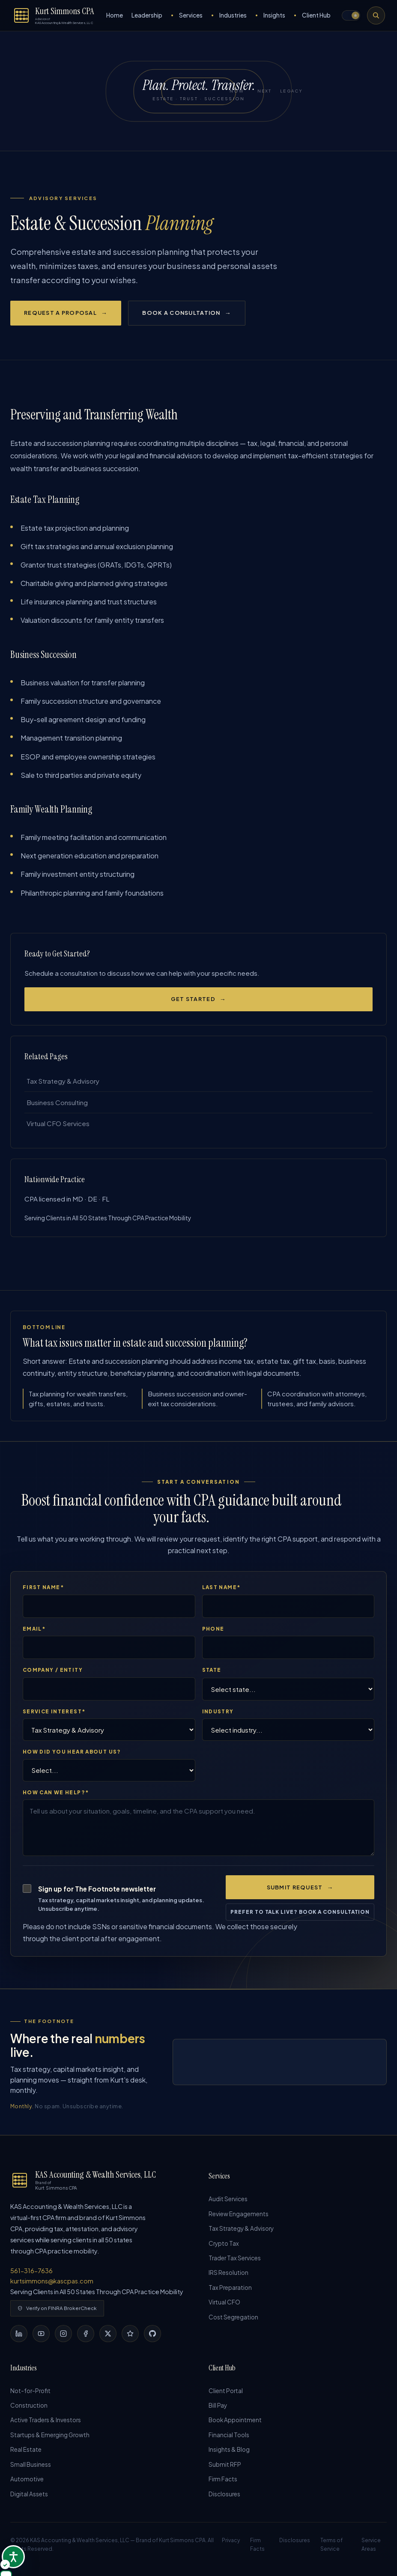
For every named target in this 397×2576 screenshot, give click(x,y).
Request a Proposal (60, 312)
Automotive (27, 2484)
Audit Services (228, 2202)
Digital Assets (29, 2499)
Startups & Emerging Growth (50, 2439)
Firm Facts (223, 2484)
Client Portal (226, 2393)
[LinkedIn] (18, 2336)
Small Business (30, 2469)
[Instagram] (63, 2336)
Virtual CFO (224, 2307)
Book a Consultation (181, 312)
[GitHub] (152, 2336)
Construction (29, 2408)
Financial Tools (229, 2439)
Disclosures (224, 2499)
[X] (107, 2336)
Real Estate (26, 2454)
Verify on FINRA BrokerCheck (57, 2311)
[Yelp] (130, 2336)
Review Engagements (239, 2217)
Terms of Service (331, 2549)
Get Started (193, 998)
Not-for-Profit (30, 2393)
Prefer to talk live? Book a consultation (300, 1915)
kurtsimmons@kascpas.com (51, 2284)
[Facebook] (85, 2336)
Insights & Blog (229, 2454)
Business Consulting (56, 1104)
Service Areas (371, 2549)
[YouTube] (41, 2336)
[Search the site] (376, 15)
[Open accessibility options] (13, 2556)
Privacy (231, 2545)
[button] (350, 15)
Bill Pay (218, 2408)
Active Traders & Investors (45, 2424)
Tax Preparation (230, 2292)
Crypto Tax (224, 2247)
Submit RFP (225, 2469)
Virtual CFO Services (57, 1126)
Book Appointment (235, 2424)
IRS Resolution (228, 2277)
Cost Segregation (233, 2322)
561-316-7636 (31, 2273)
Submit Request (295, 1890)
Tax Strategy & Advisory (62, 1081)
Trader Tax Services (235, 2262)
